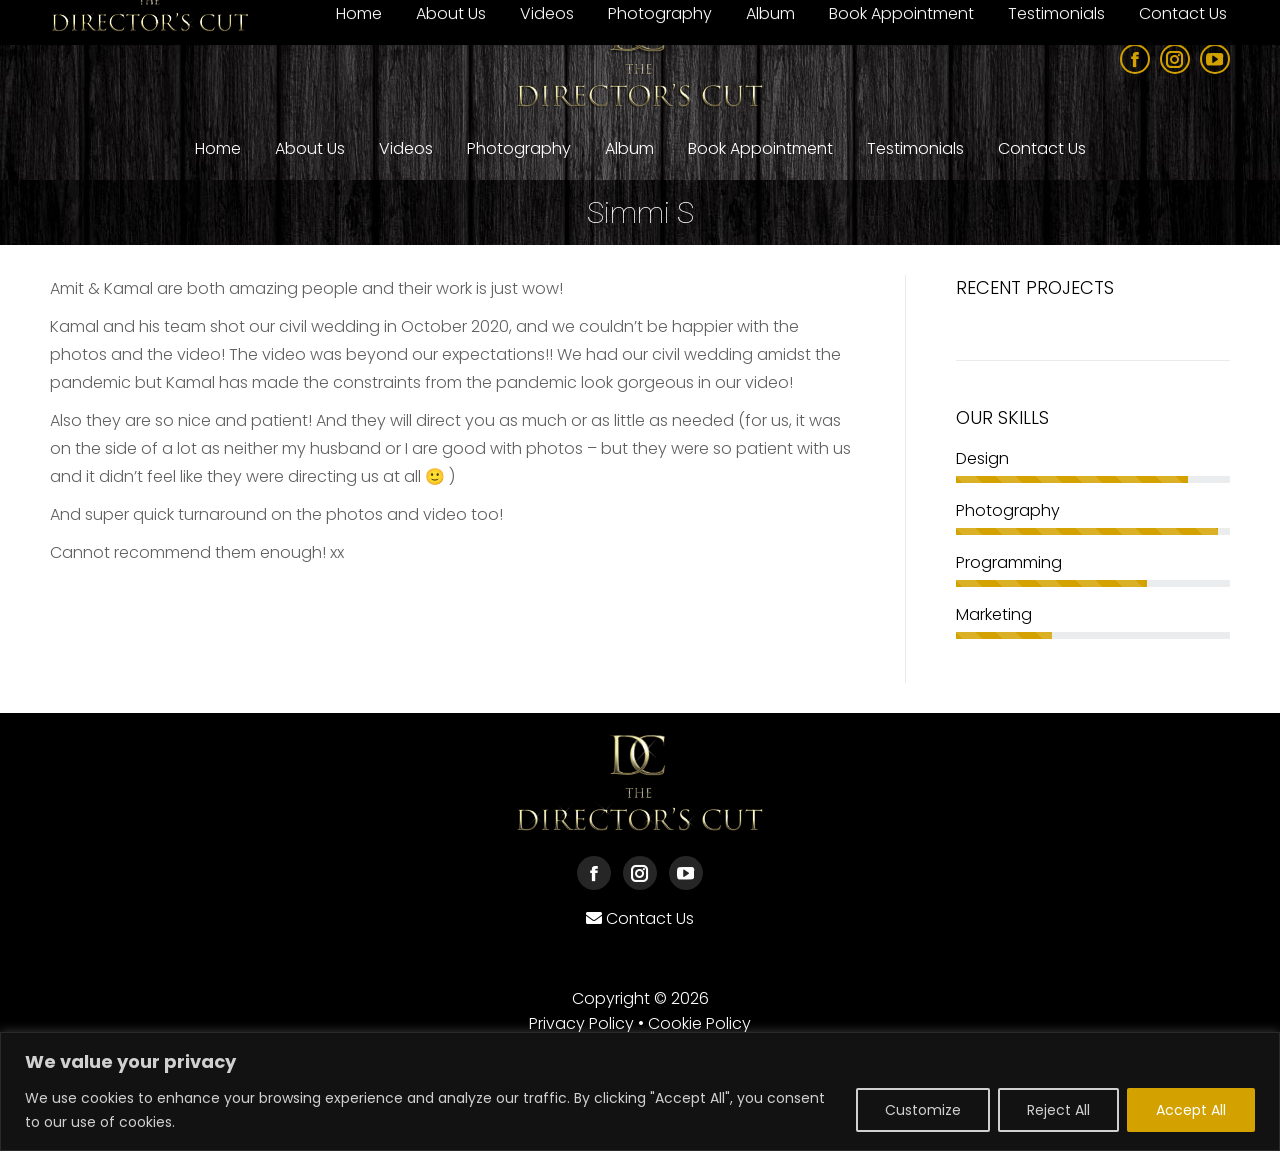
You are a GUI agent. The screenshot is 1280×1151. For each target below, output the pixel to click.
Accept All (1191, 1110)
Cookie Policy (699, 1023)
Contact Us (650, 918)
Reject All (1058, 1110)
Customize (923, 1110)
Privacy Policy (581, 1023)
